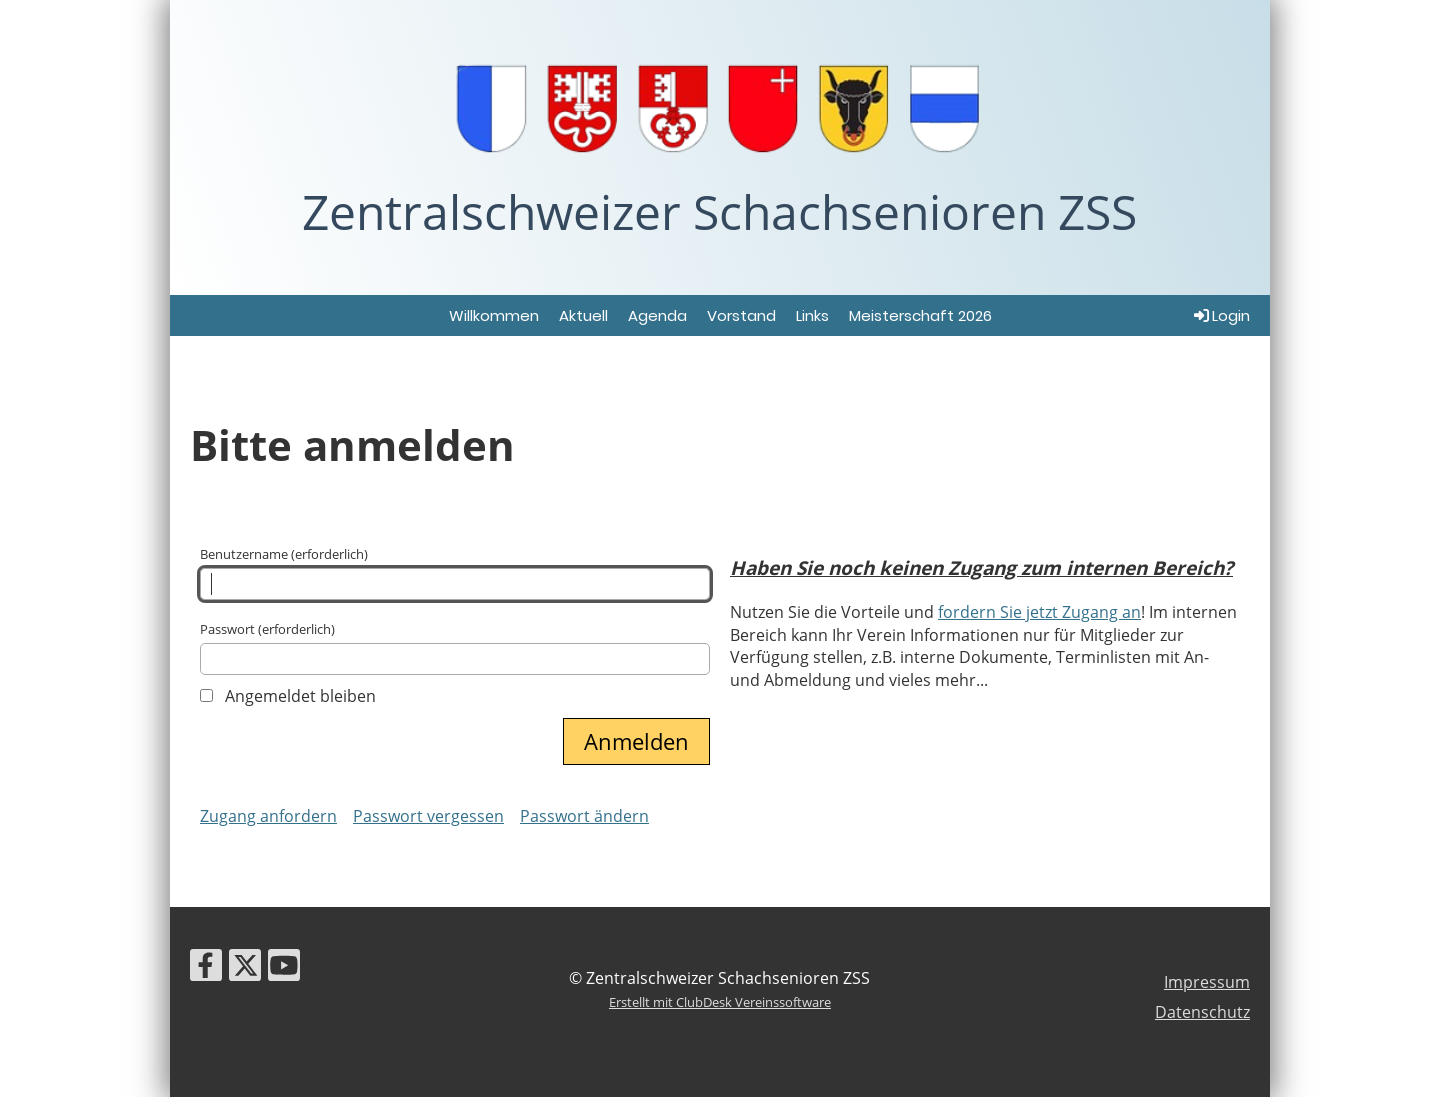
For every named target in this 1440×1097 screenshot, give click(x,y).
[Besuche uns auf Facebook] (206, 968)
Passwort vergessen (428, 816)
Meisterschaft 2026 (920, 315)
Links (812, 315)
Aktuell (583, 315)
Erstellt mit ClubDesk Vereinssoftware (720, 1002)
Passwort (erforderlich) (455, 647)
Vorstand (741, 315)
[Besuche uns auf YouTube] (284, 968)
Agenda (657, 315)
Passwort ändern (584, 816)
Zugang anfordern (268, 816)
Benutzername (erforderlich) (455, 572)
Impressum (1207, 982)
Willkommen (494, 315)
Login (1220, 315)
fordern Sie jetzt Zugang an (1039, 612)
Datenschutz (1202, 1012)
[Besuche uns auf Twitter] (245, 968)
